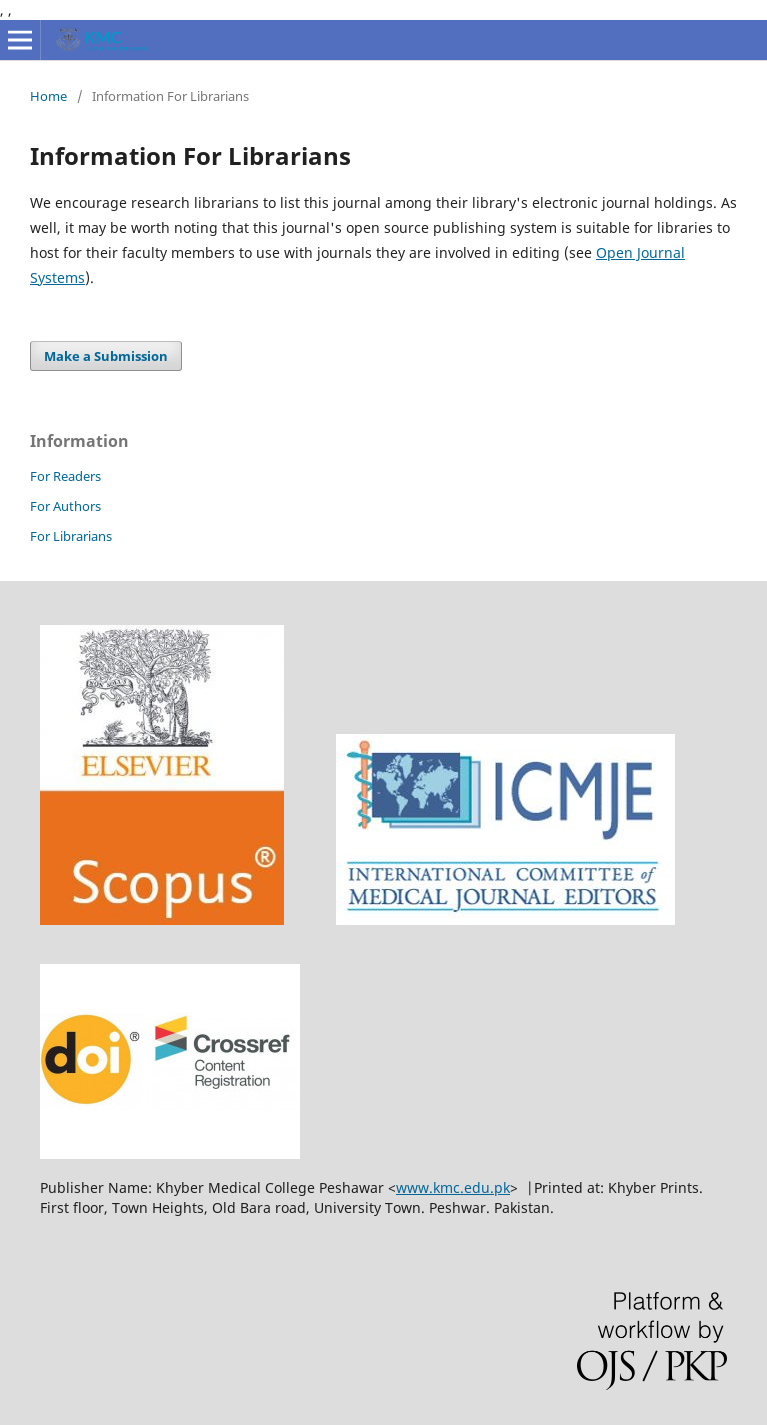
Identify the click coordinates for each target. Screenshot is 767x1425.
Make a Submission (106, 356)
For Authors (65, 506)
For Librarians (71, 536)
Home (48, 96)
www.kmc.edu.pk (453, 1187)
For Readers (65, 476)
